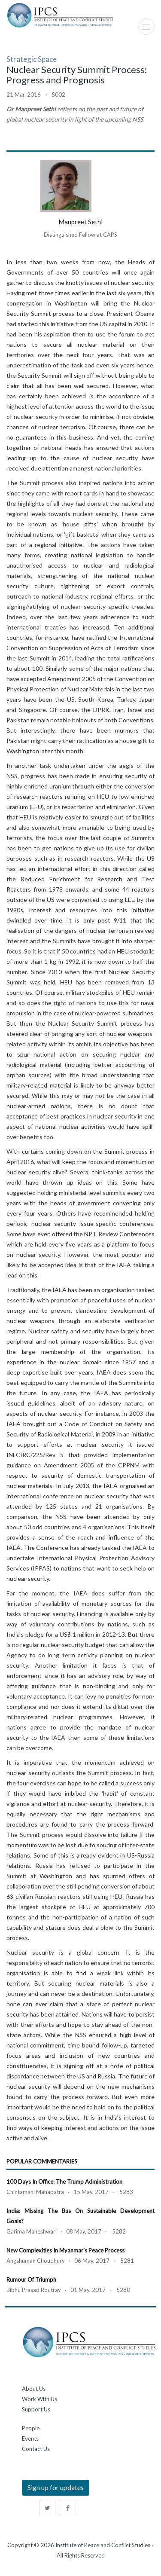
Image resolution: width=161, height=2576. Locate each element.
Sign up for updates (55, 2487)
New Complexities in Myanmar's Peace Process (65, 2250)
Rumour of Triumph (31, 2279)
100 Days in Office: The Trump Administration (64, 2181)
